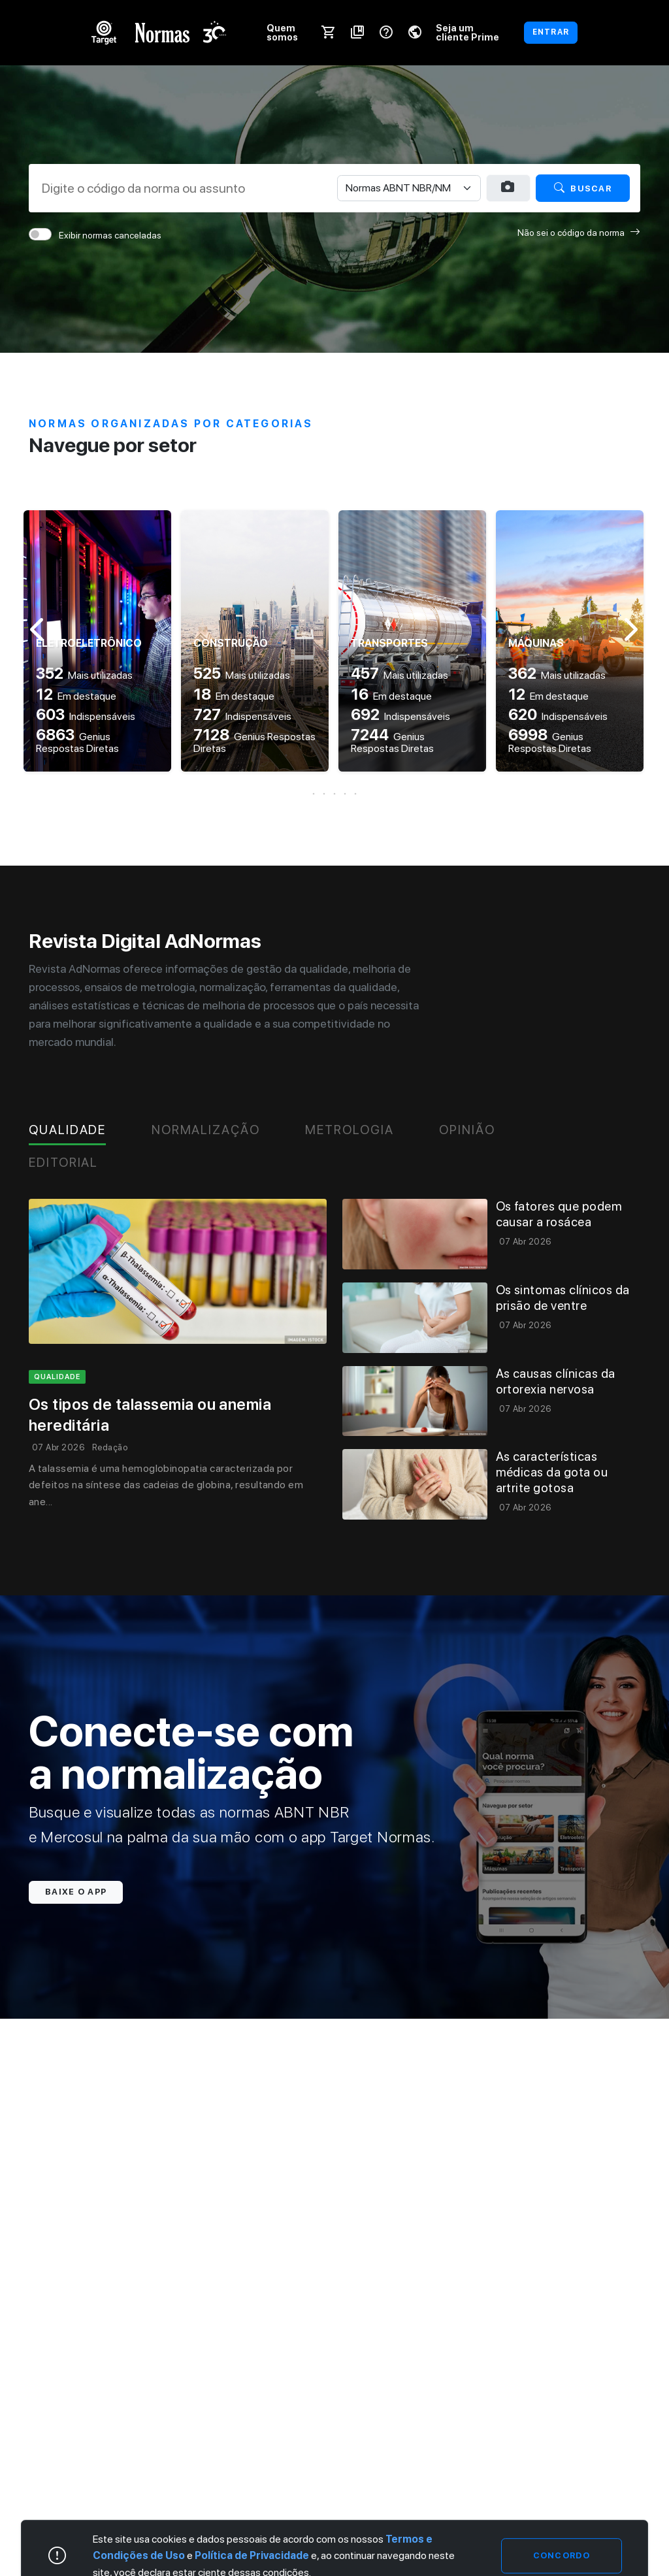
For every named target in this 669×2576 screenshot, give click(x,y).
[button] (334, 793)
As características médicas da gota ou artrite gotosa (552, 1472)
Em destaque (76, 696)
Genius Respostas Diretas (77, 742)
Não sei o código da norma (578, 232)
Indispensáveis (85, 716)
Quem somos (282, 32)
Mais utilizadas (84, 675)
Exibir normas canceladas (110, 235)
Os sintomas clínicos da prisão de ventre (563, 1297)
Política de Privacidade (252, 2556)
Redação (109, 1447)
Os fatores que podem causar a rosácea (559, 1214)
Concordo (561, 2555)
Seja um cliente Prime (467, 32)
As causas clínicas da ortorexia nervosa (555, 1381)
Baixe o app (75, 1892)
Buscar (583, 188)
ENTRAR (550, 32)
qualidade (57, 1377)
